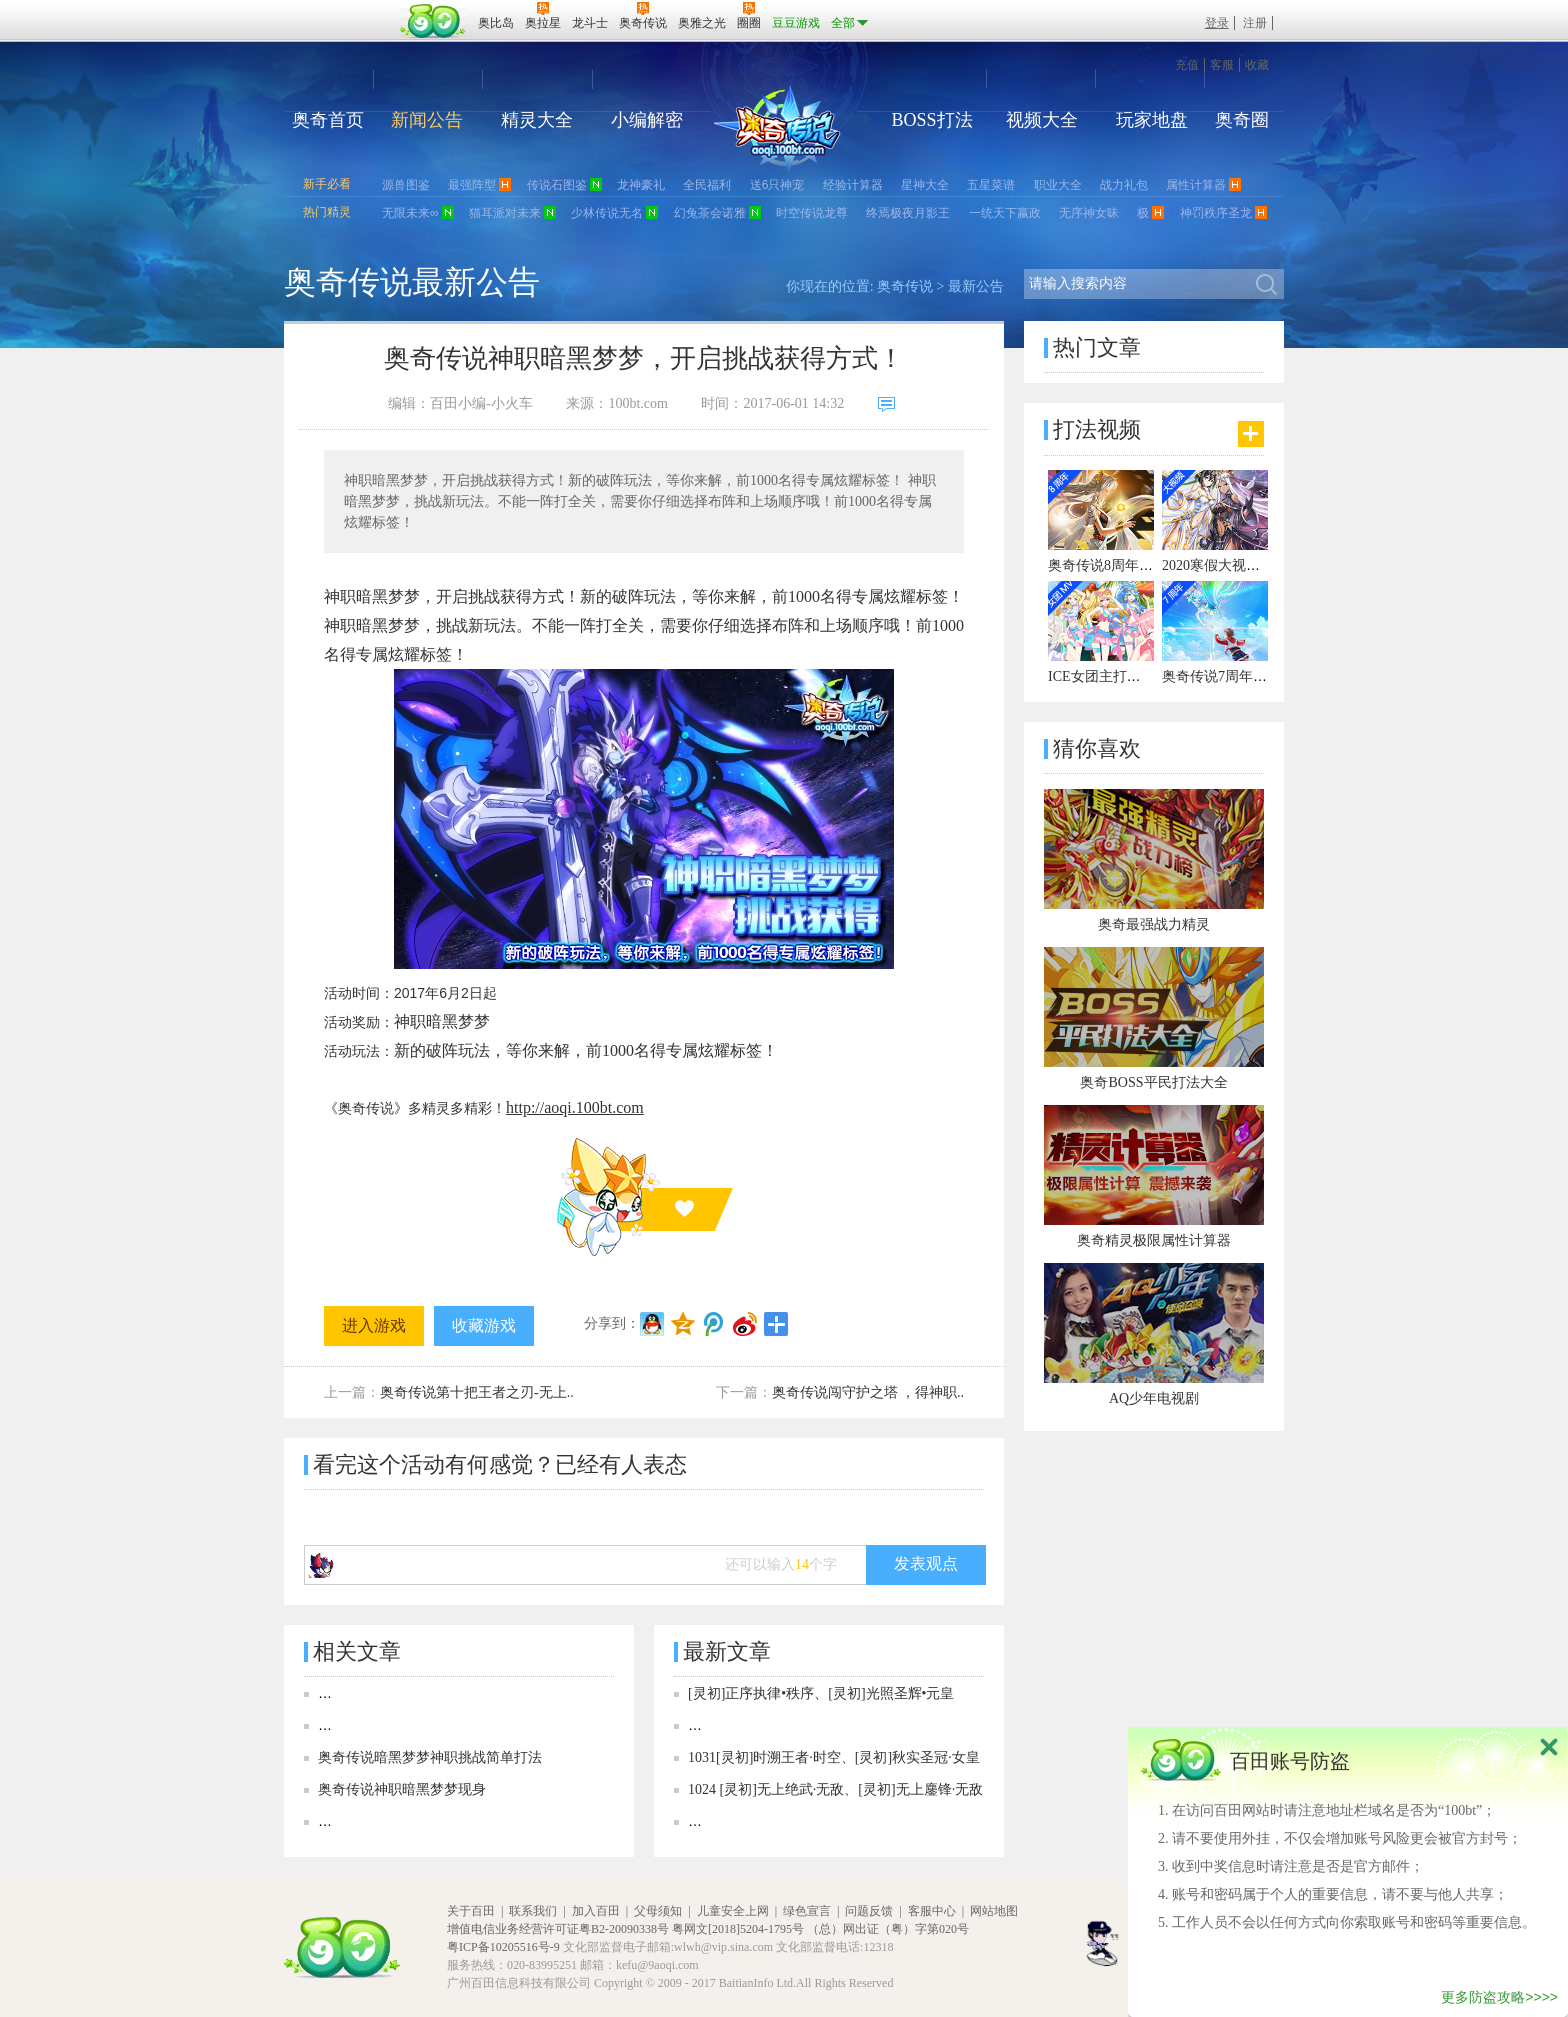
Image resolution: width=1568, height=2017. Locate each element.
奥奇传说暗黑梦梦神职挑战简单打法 (430, 1757)
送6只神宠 (777, 185)
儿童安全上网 (733, 1911)
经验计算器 (853, 185)
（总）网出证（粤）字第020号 (888, 1929)
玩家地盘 (1152, 120)
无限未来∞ (410, 213)
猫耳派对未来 (505, 213)
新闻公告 (427, 120)
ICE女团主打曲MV (1105, 676)
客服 (1222, 65)
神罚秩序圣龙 (1216, 213)
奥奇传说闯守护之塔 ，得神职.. (868, 1392)
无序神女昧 (1089, 213)
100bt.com (638, 403)
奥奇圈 (1242, 120)
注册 (1255, 23)
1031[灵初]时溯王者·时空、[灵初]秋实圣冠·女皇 (834, 1757)
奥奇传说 (905, 286)
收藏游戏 (484, 1325)
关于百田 (471, 1911)
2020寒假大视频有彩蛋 (1232, 565)
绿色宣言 (807, 1911)
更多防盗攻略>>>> (1499, 1997)
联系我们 (533, 1911)
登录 (1217, 23)
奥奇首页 (328, 120)
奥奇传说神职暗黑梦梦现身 (402, 1789)
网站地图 (994, 1911)
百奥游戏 (344, 9)
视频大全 (1042, 120)
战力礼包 (1124, 185)
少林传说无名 (607, 213)
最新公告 (976, 286)
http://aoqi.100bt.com (575, 1107)
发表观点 (926, 1563)
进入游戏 (374, 1325)
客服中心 (932, 1911)
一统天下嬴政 (1005, 213)
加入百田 (596, 1911)
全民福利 (707, 185)
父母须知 (658, 1911)
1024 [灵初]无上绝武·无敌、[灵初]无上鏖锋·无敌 (835, 1789)
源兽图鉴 (406, 185)
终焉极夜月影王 (908, 213)
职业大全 (1058, 185)
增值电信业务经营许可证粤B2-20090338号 (558, 1929)
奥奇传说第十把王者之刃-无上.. (477, 1392)
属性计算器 (1196, 185)
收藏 (1257, 65)
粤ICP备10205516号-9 (503, 1947)
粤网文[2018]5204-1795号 (738, 1929)
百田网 (433, 21)
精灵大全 (537, 120)
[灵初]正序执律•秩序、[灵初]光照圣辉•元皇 (821, 1693)
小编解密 (647, 120)
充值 (1187, 65)
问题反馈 (869, 1911)
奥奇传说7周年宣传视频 (1235, 676)
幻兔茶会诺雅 (710, 213)
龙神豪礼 (641, 185)
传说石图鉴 (557, 185)
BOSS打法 (931, 120)
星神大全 (925, 185)
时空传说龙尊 (812, 213)
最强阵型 (472, 185)
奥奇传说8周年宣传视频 (1121, 565)
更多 (1251, 434)
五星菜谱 (991, 185)
